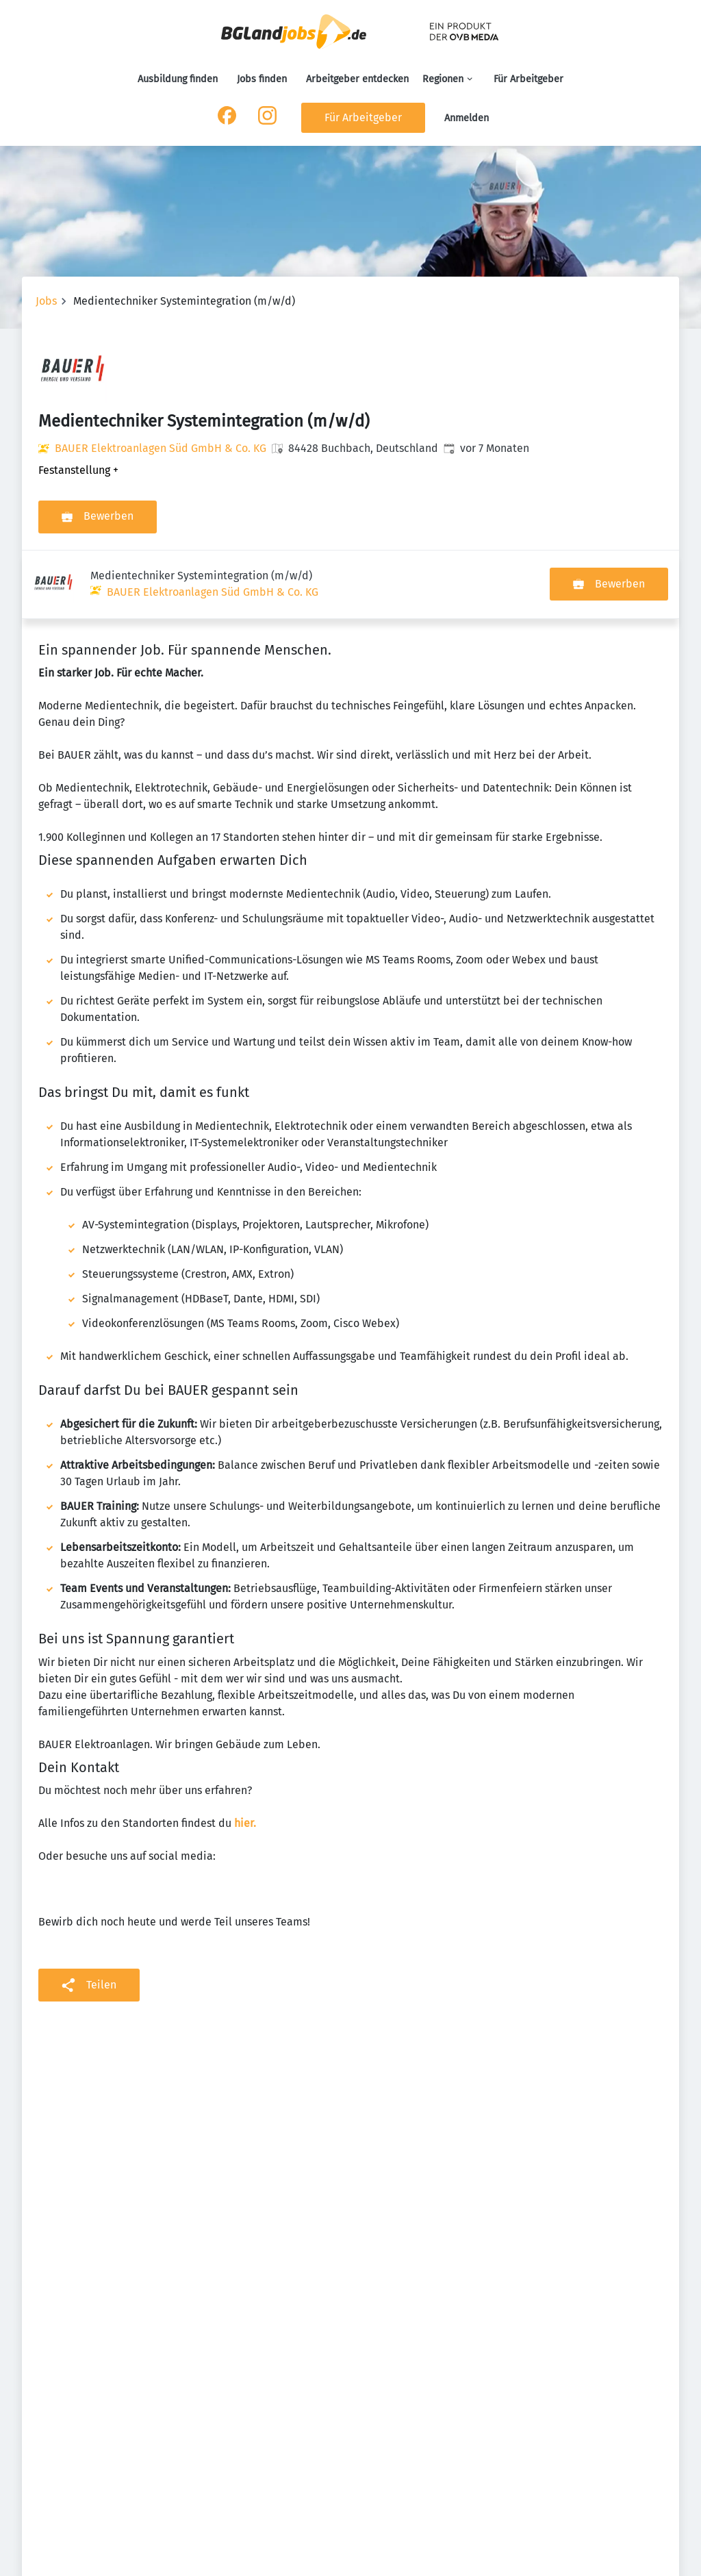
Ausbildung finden (178, 79)
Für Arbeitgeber (528, 79)
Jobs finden (262, 79)
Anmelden (466, 118)
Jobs (46, 300)
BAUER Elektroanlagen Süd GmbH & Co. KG (160, 448)
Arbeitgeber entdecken (357, 79)
